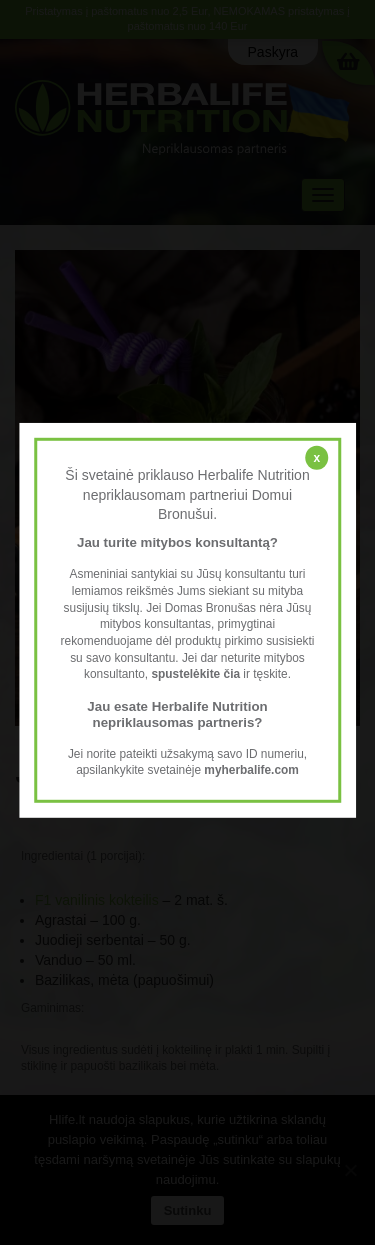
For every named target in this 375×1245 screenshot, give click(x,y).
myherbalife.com (251, 770)
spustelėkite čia (195, 674)
